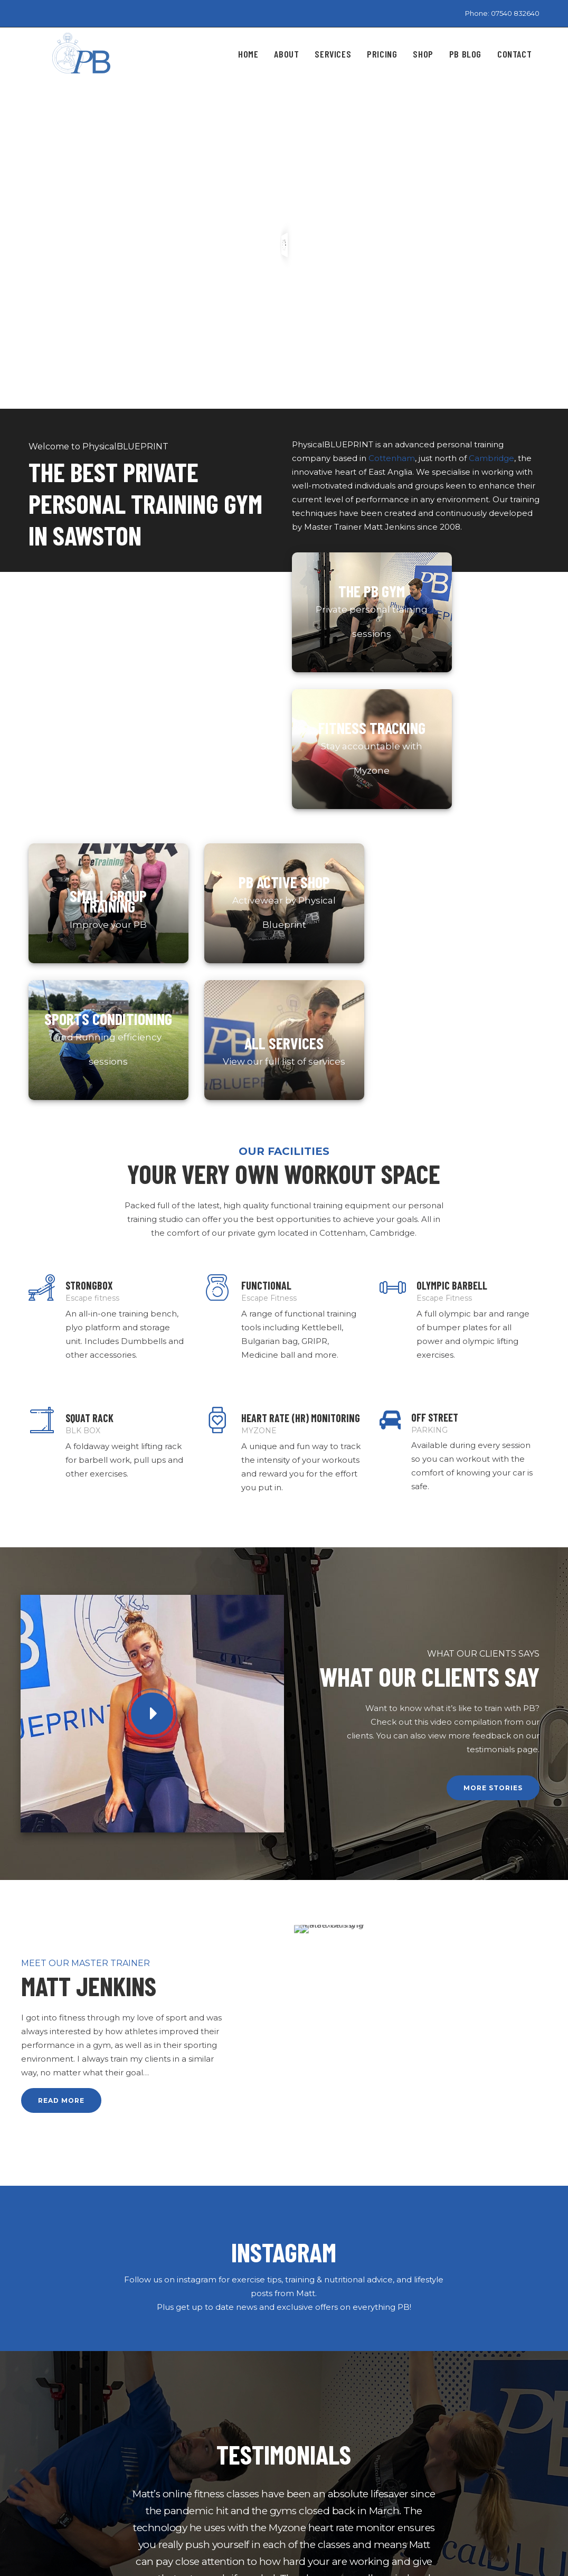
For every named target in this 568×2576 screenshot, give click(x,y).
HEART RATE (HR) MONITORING (300, 993)
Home (177, 2396)
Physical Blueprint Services (217, 2432)
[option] (284, 2094)
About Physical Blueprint (214, 2414)
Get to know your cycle (339, 2444)
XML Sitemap (191, 2504)
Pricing (178, 2450)
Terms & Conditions (202, 2486)
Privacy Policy (191, 2468)
